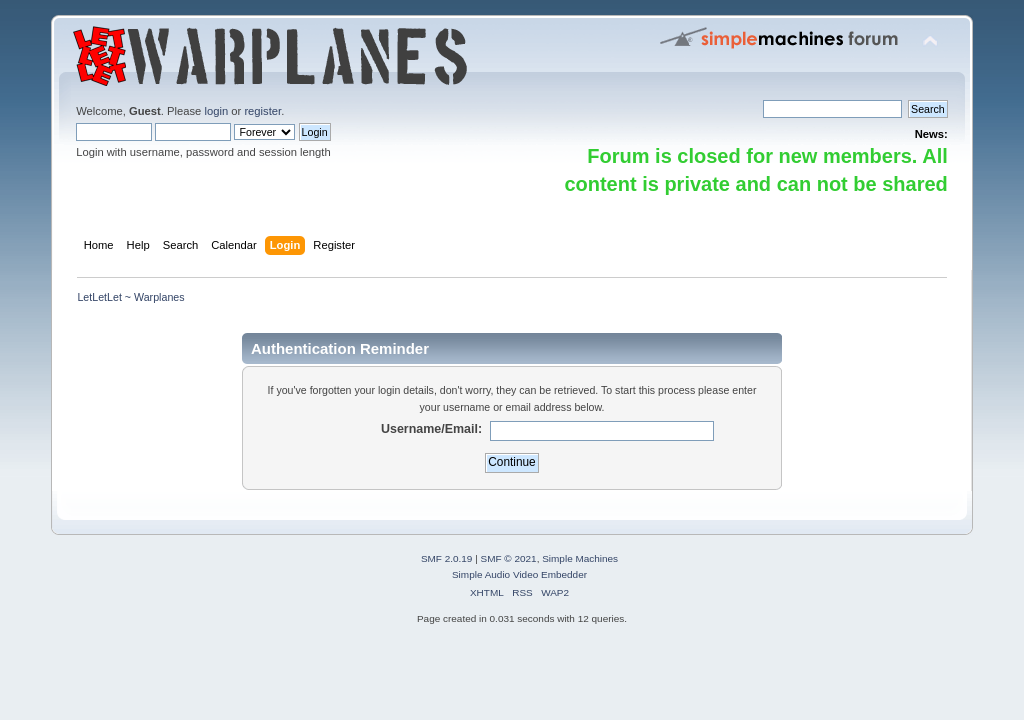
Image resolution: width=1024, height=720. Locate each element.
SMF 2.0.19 (447, 558)
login (216, 111)
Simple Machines (580, 558)
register (262, 111)
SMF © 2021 (509, 558)
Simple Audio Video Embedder (519, 574)
